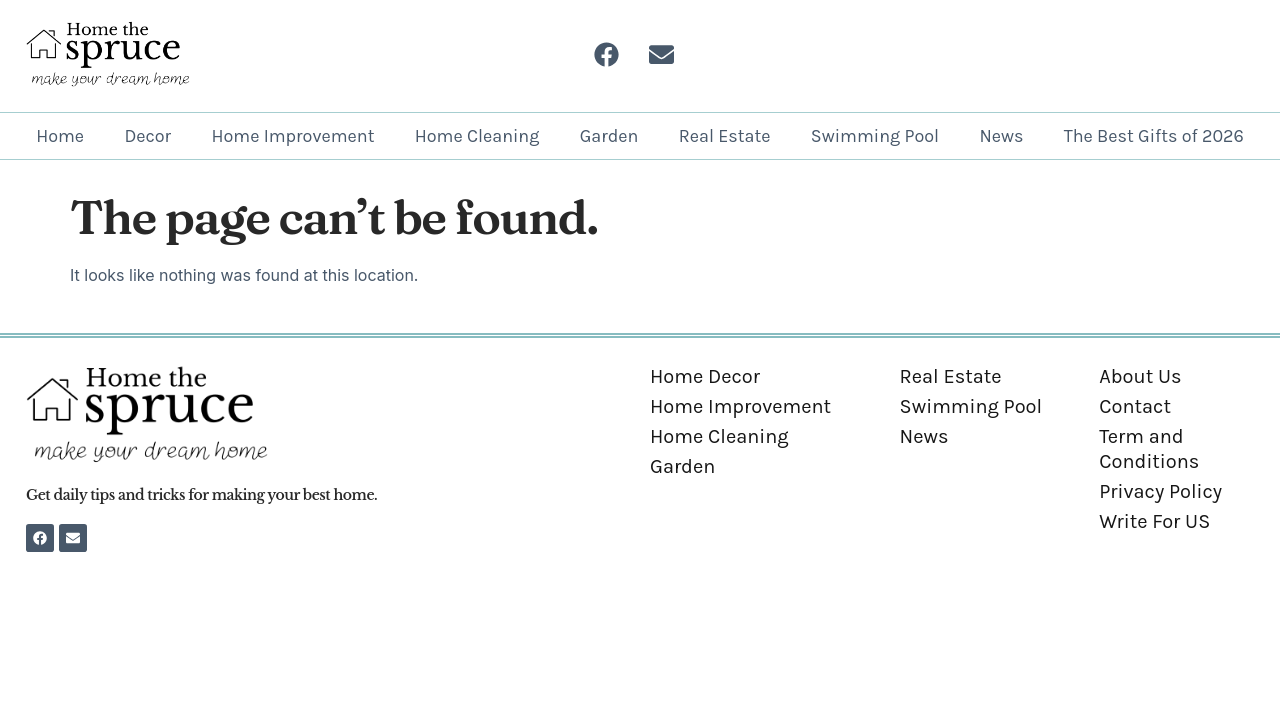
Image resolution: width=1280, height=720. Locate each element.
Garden (609, 136)
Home (60, 136)
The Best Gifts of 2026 (1154, 136)
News (1001, 136)
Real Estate (725, 136)
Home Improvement (292, 136)
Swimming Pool (875, 136)
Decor (147, 136)
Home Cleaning (477, 136)
